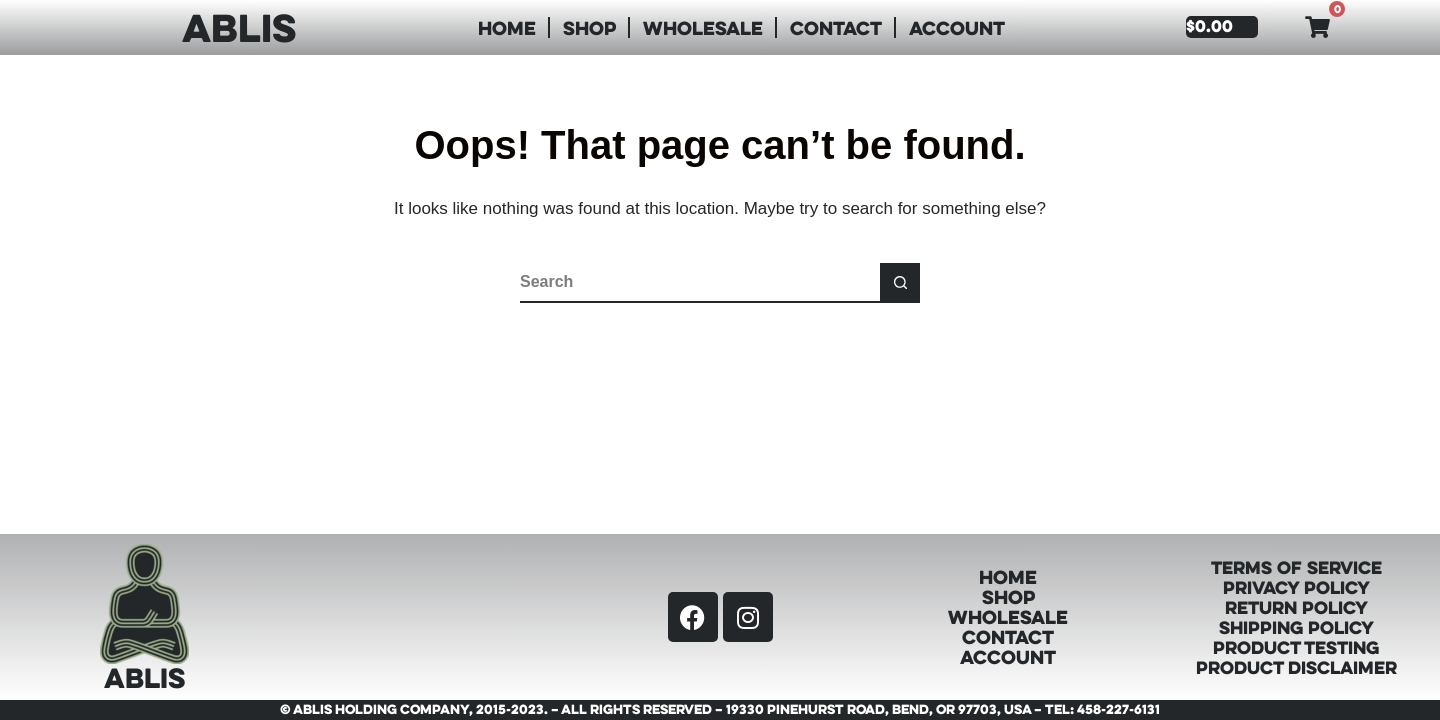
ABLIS (239, 27)
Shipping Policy (1296, 627)
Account (957, 27)
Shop (589, 27)
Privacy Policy (1296, 587)
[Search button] (900, 283)
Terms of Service (1296, 567)
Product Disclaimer (1296, 667)
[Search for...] (700, 283)
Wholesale (703, 27)
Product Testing (1296, 647)
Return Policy (1296, 607)
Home (507, 27)
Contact (836, 27)
